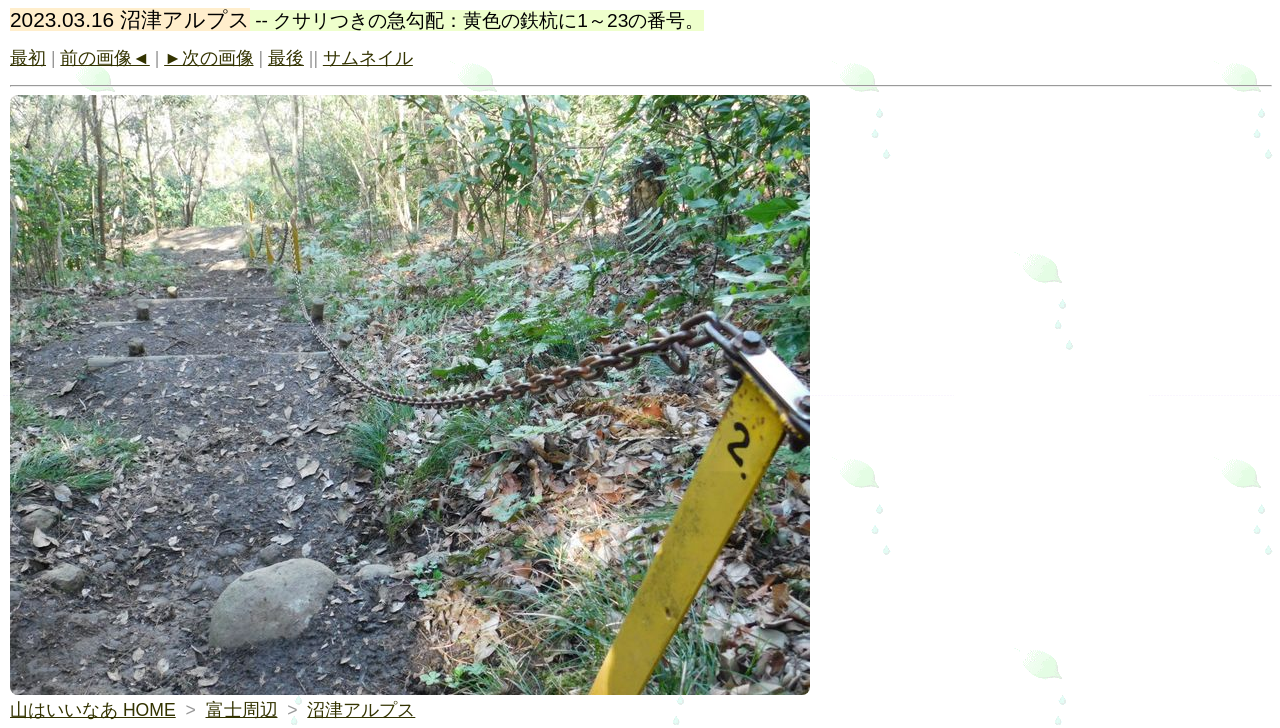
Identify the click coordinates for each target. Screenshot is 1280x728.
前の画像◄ (104, 58)
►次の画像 (208, 58)
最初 (28, 58)
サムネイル (368, 58)
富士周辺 (242, 710)
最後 (286, 58)
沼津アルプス (361, 710)
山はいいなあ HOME (93, 710)
